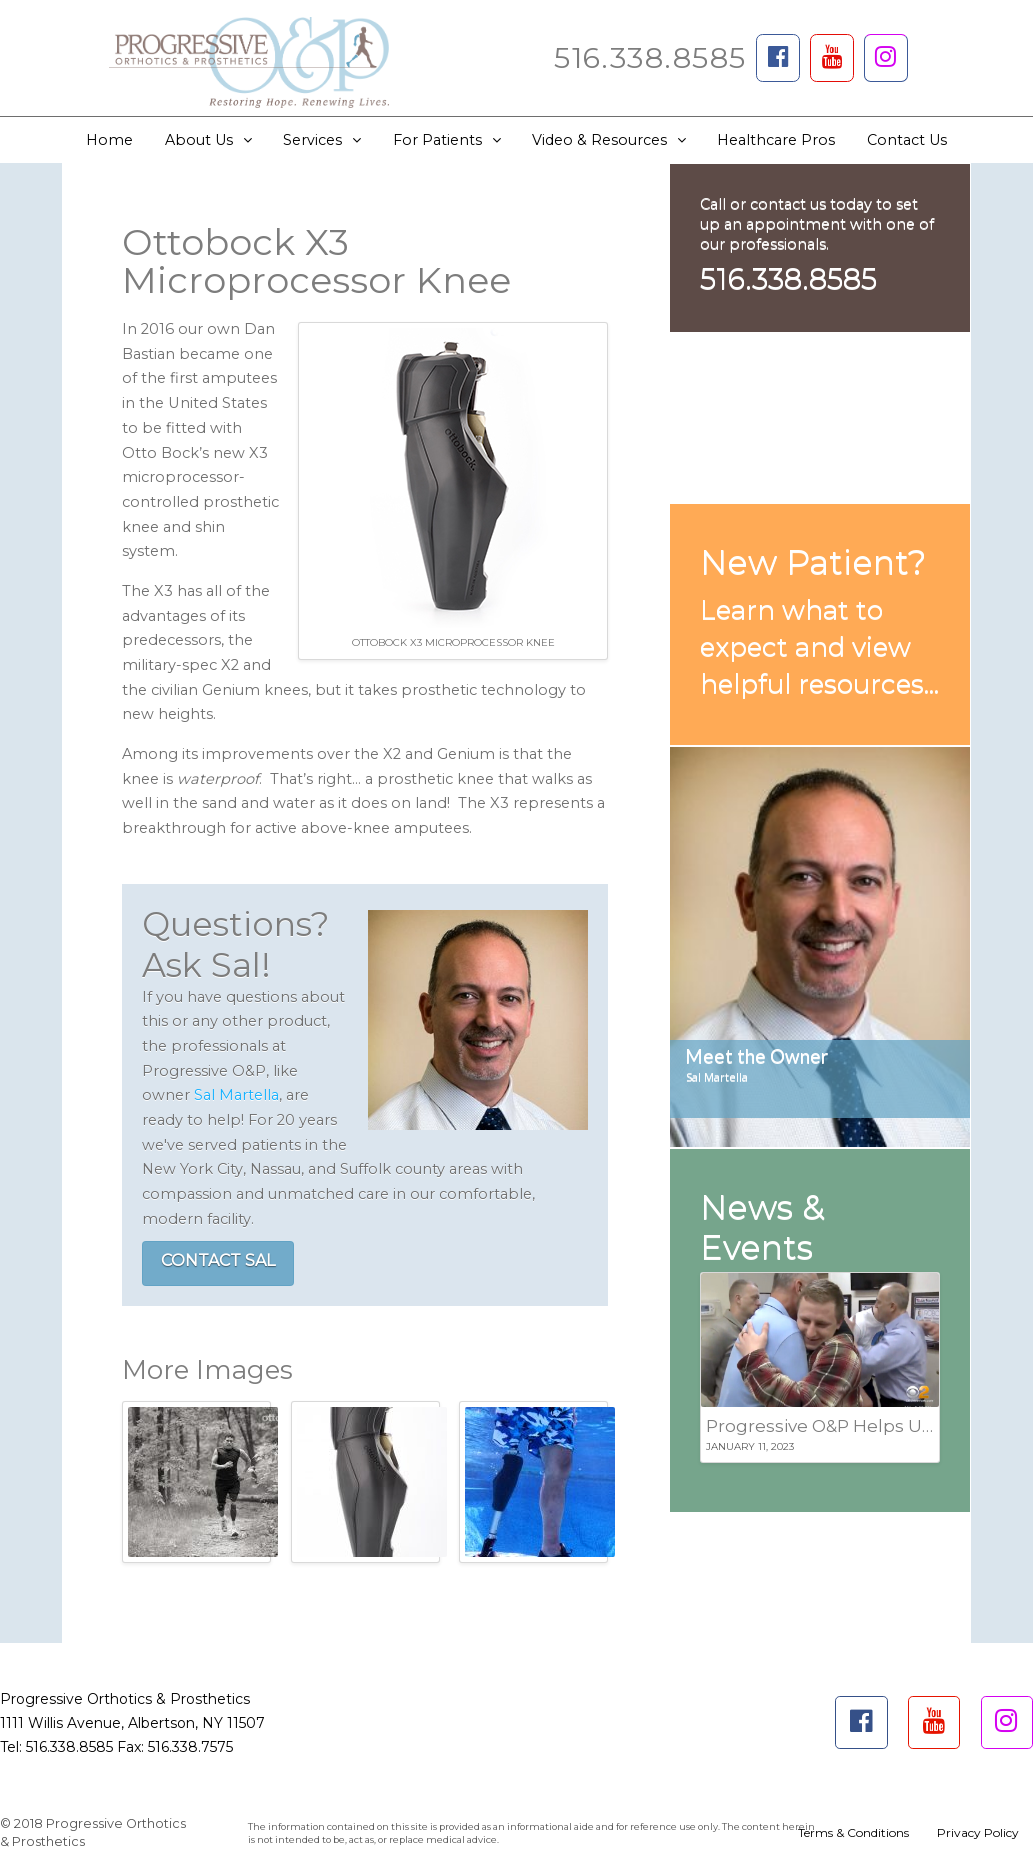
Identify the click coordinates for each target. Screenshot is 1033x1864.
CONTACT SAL (218, 1260)
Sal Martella (236, 1095)
